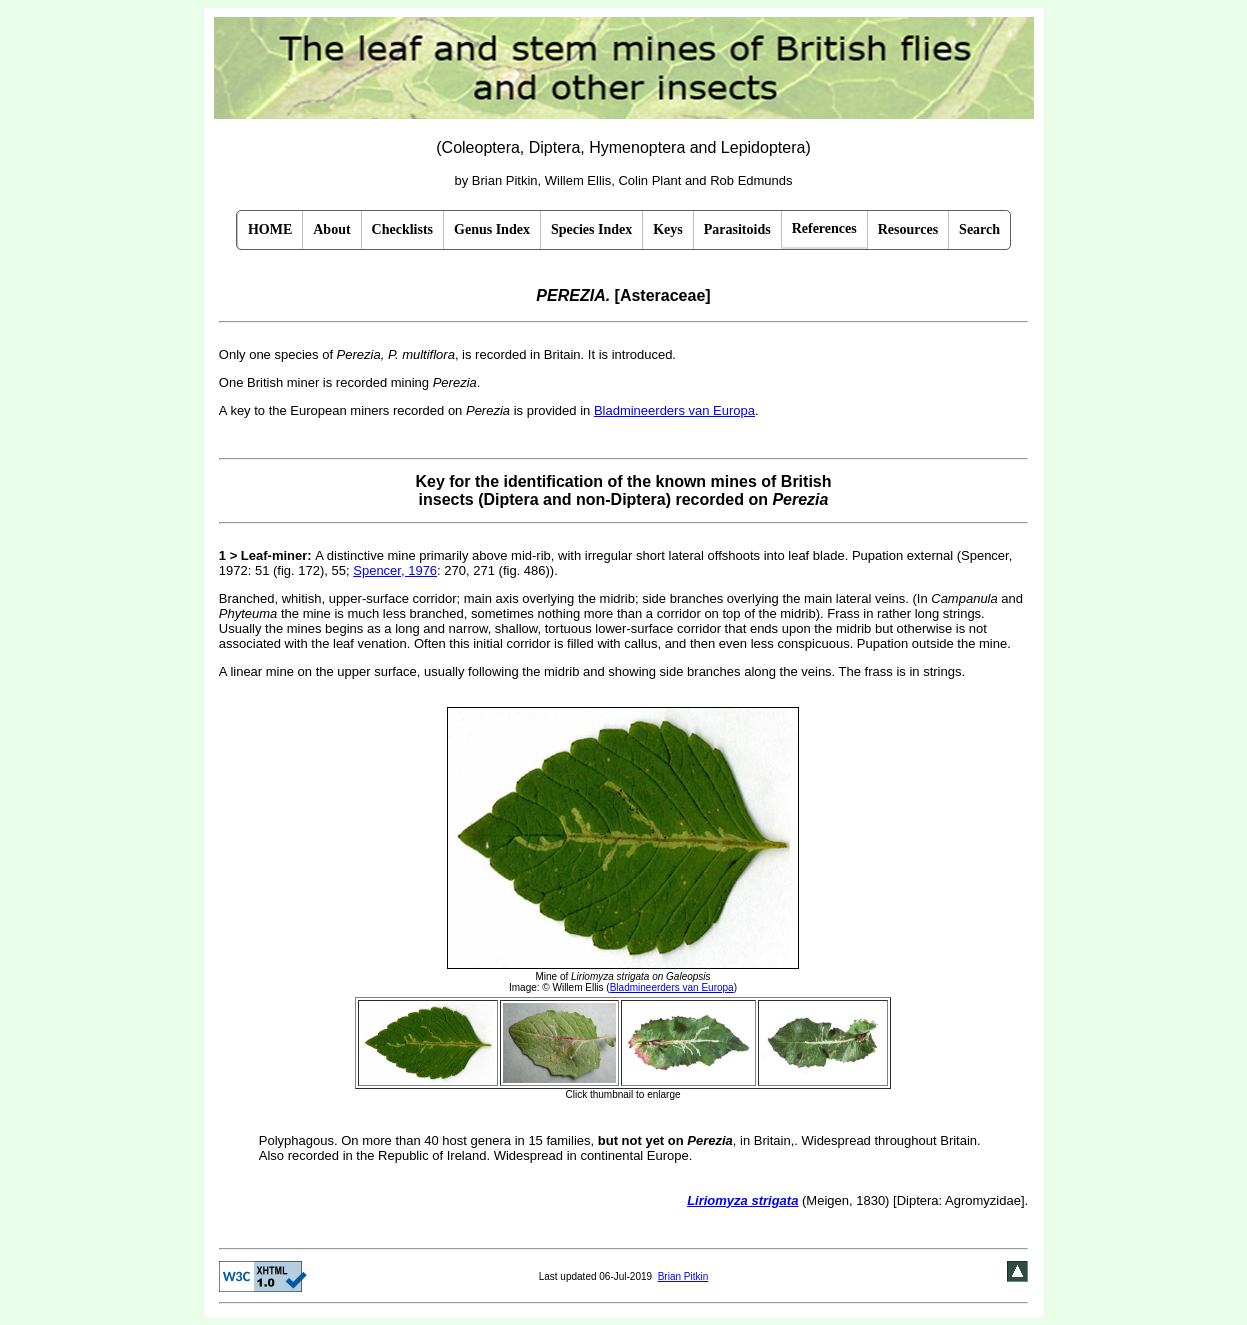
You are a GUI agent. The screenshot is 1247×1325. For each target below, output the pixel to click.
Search (979, 229)
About (331, 229)
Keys (668, 229)
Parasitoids (737, 229)
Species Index (591, 229)
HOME (270, 229)
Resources (908, 229)
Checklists (402, 229)
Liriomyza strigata (742, 1200)
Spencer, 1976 (395, 570)
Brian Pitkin (683, 1276)
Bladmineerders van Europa (674, 410)
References (824, 228)
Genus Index (492, 229)
